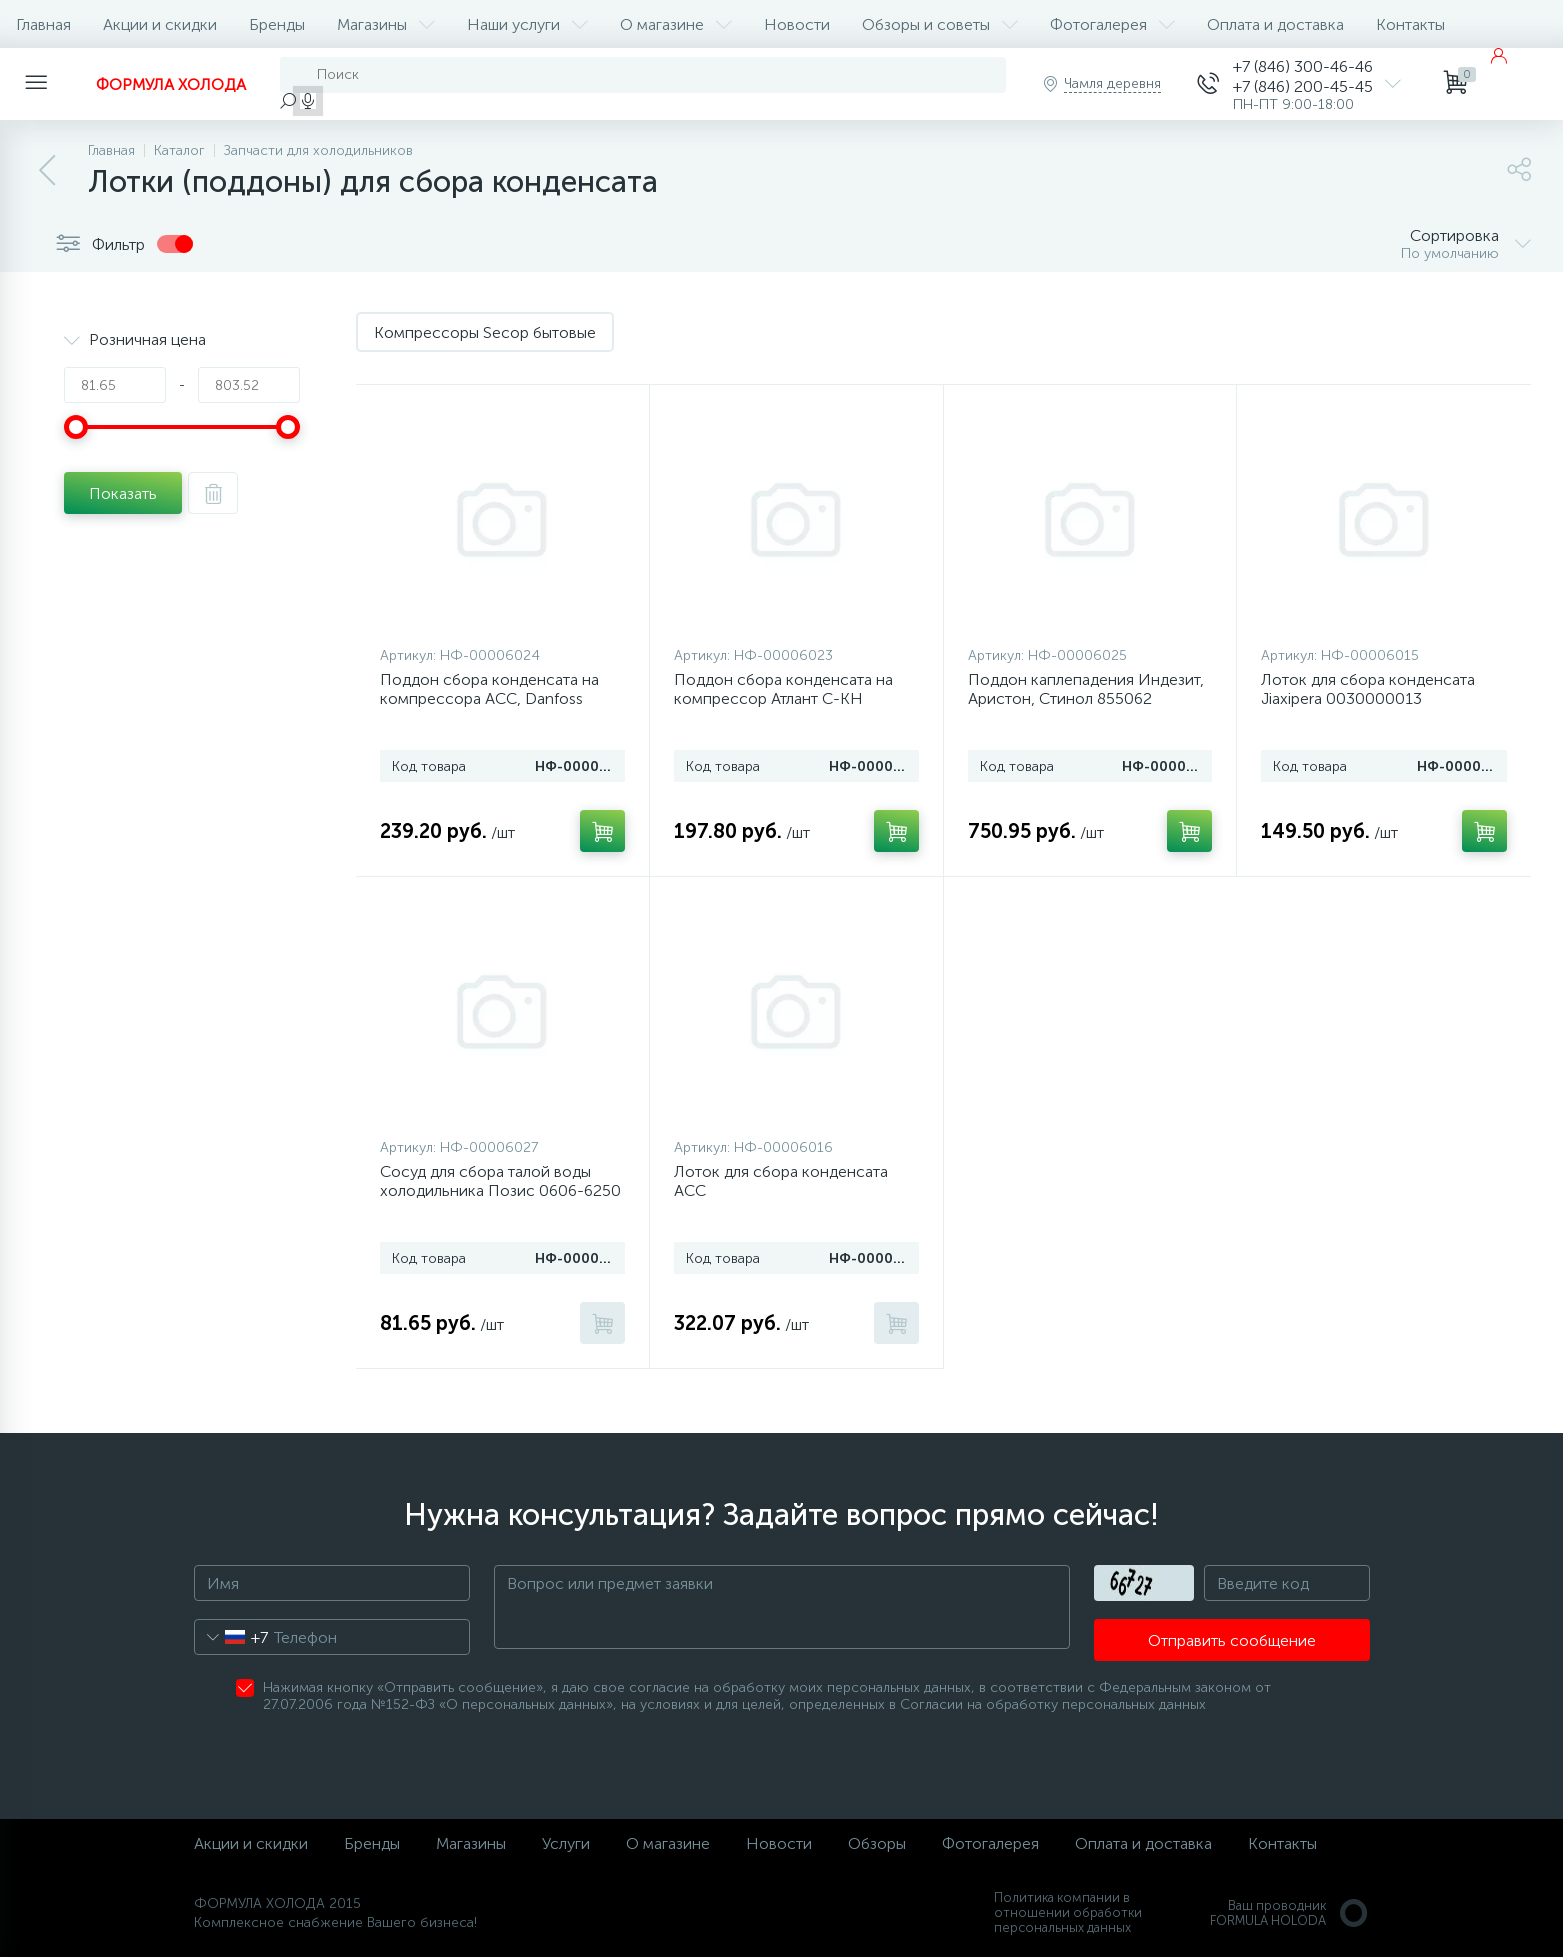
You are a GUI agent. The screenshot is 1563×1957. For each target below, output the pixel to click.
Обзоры (877, 1843)
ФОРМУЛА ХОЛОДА (171, 84)
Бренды (277, 24)
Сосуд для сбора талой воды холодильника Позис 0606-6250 (500, 1181)
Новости (797, 24)
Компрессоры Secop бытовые (485, 332)
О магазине (676, 24)
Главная (43, 24)
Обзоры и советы (940, 24)
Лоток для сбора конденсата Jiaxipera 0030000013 (1368, 689)
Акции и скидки (160, 24)
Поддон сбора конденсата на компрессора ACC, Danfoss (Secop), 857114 (489, 698)
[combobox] (231, 1637)
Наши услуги (527, 24)
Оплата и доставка (1275, 24)
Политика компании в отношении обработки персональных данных (1068, 1912)
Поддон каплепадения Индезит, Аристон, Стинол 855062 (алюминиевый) (1086, 698)
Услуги (566, 1843)
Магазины (386, 24)
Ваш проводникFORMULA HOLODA (1290, 1913)
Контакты (1410, 24)
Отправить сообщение (1232, 1640)
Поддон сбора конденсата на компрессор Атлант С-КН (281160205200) (783, 698)
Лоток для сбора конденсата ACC (781, 1181)
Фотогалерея (1112, 24)
